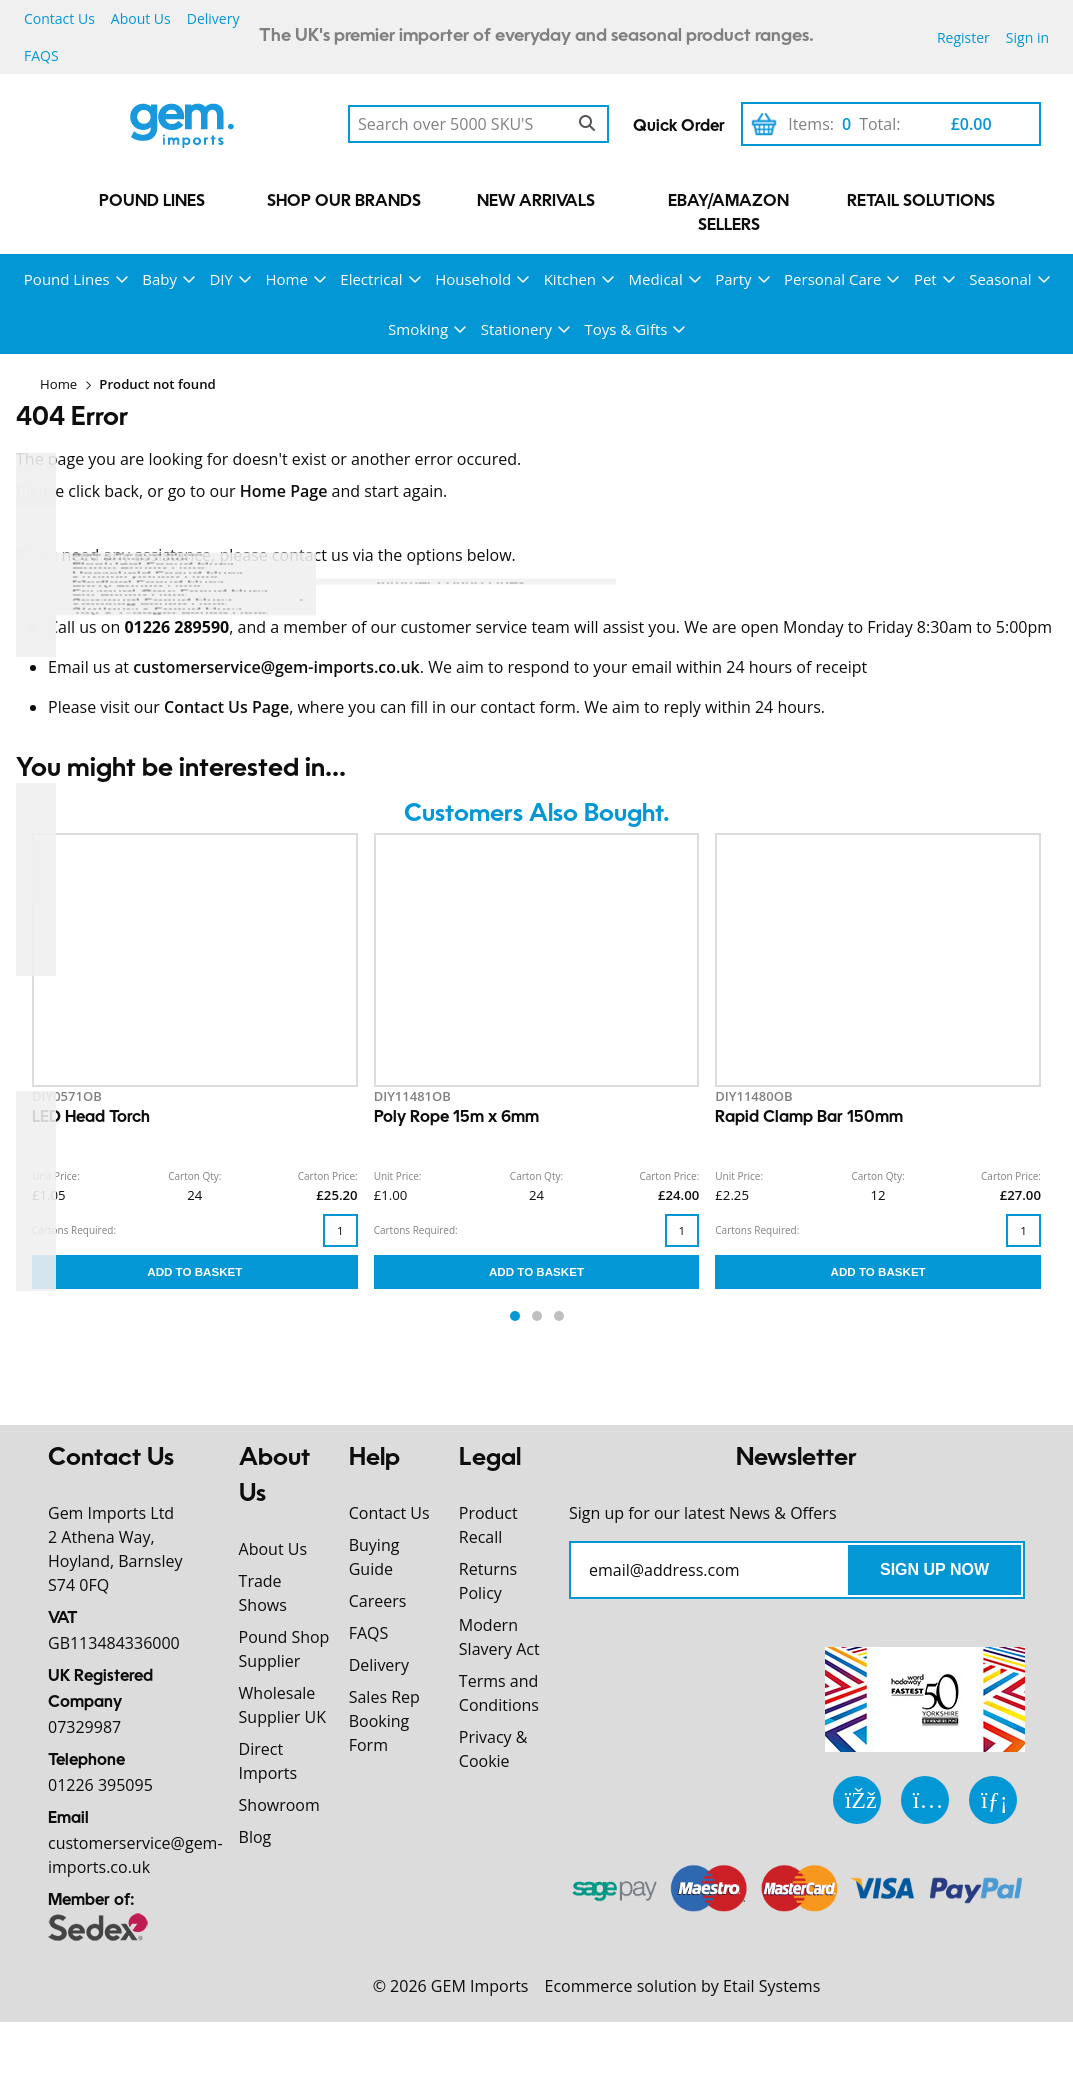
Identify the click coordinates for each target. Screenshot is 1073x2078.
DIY (220, 279)
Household (473, 279)
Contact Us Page (226, 707)
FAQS (41, 55)
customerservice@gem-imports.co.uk (276, 667)
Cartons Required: (74, 1230)
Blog (255, 1837)
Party (733, 279)
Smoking (418, 329)
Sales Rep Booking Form (384, 1721)
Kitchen (570, 279)
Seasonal (1000, 279)
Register (963, 37)
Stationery (516, 329)
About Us (141, 18)
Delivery (213, 18)
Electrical (371, 279)
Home (286, 279)
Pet (925, 279)
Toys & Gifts (626, 329)
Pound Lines (152, 202)
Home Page (284, 491)
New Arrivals (536, 202)
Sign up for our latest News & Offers (703, 1513)
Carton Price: (328, 1176)
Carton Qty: (194, 1176)
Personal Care (832, 279)
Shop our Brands (344, 202)
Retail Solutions (921, 202)
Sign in (1027, 37)
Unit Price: (56, 1176)
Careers (378, 1601)
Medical (656, 279)
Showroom (279, 1805)
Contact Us (59, 18)
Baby (159, 279)
